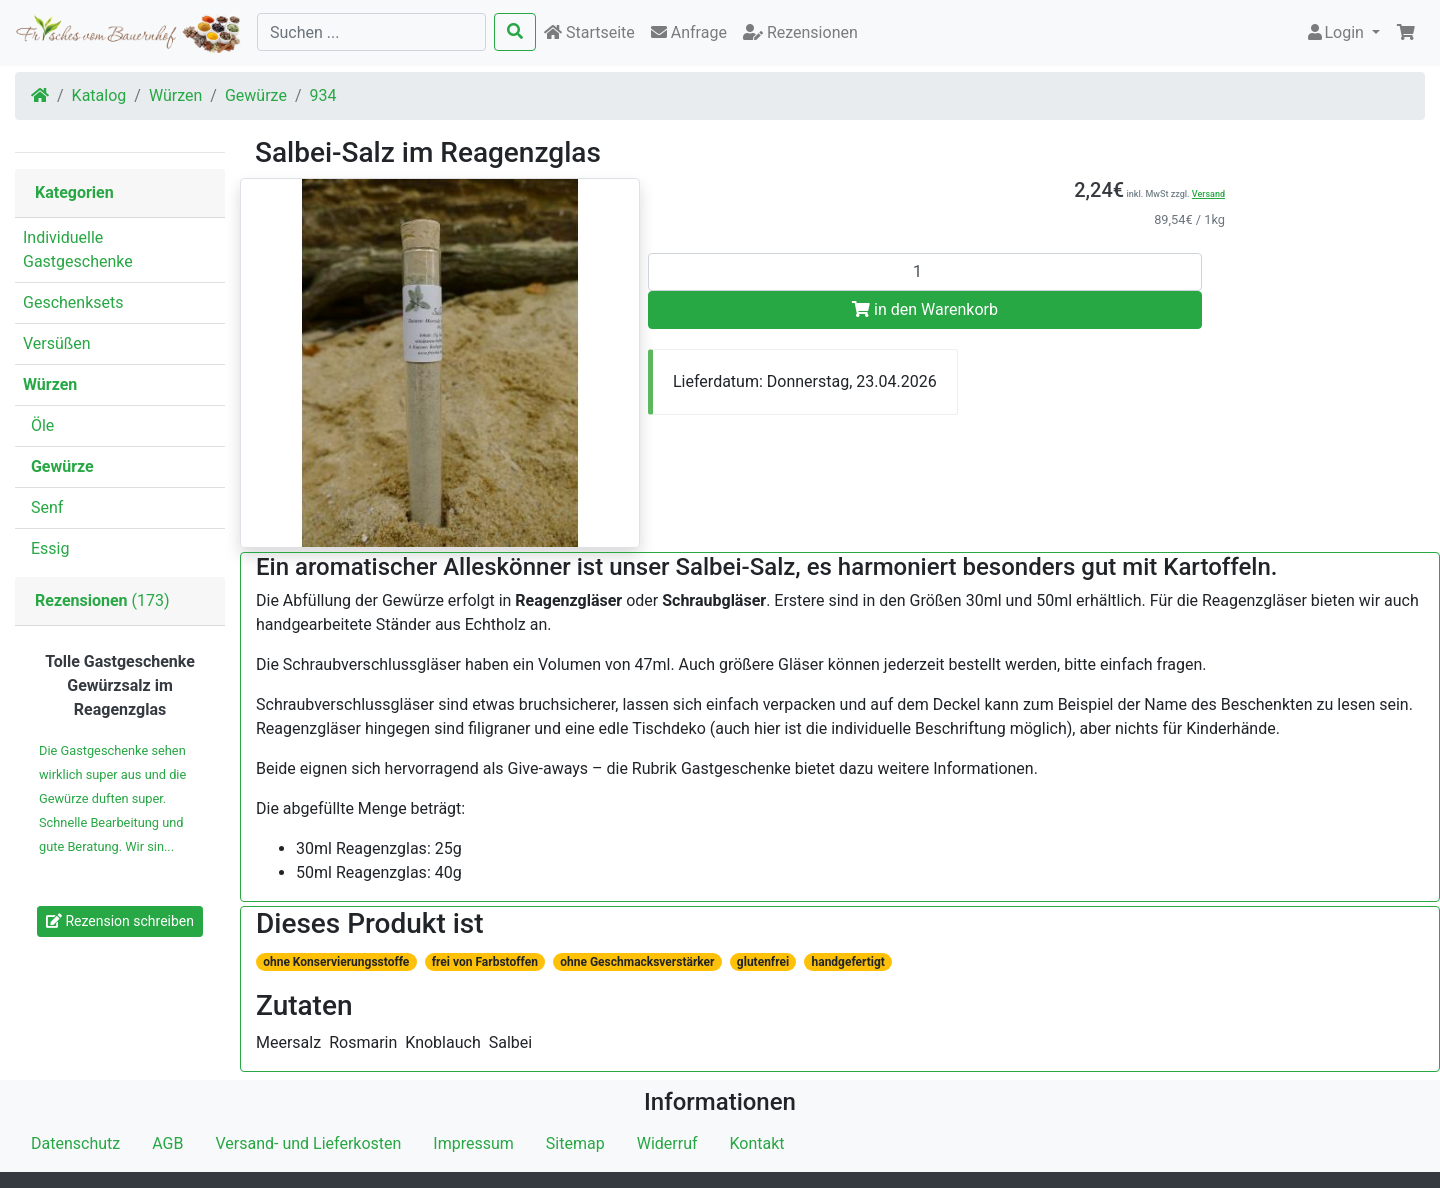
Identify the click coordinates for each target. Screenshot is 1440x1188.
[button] (1406, 33)
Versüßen (57, 343)
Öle (38, 425)
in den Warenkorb (925, 309)
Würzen (175, 95)
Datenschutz (75, 1143)
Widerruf (667, 1143)
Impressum (473, 1143)
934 (323, 95)
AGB (167, 1143)
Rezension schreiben (120, 921)
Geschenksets (73, 302)
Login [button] (1336, 32)
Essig (46, 548)
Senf (43, 507)
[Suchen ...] (371, 32)
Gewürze (256, 95)
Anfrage (689, 32)
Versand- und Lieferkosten (308, 1143)
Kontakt (757, 1143)
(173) (102, 600)
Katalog (99, 95)
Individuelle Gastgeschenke (78, 249)
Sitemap (575, 1143)
